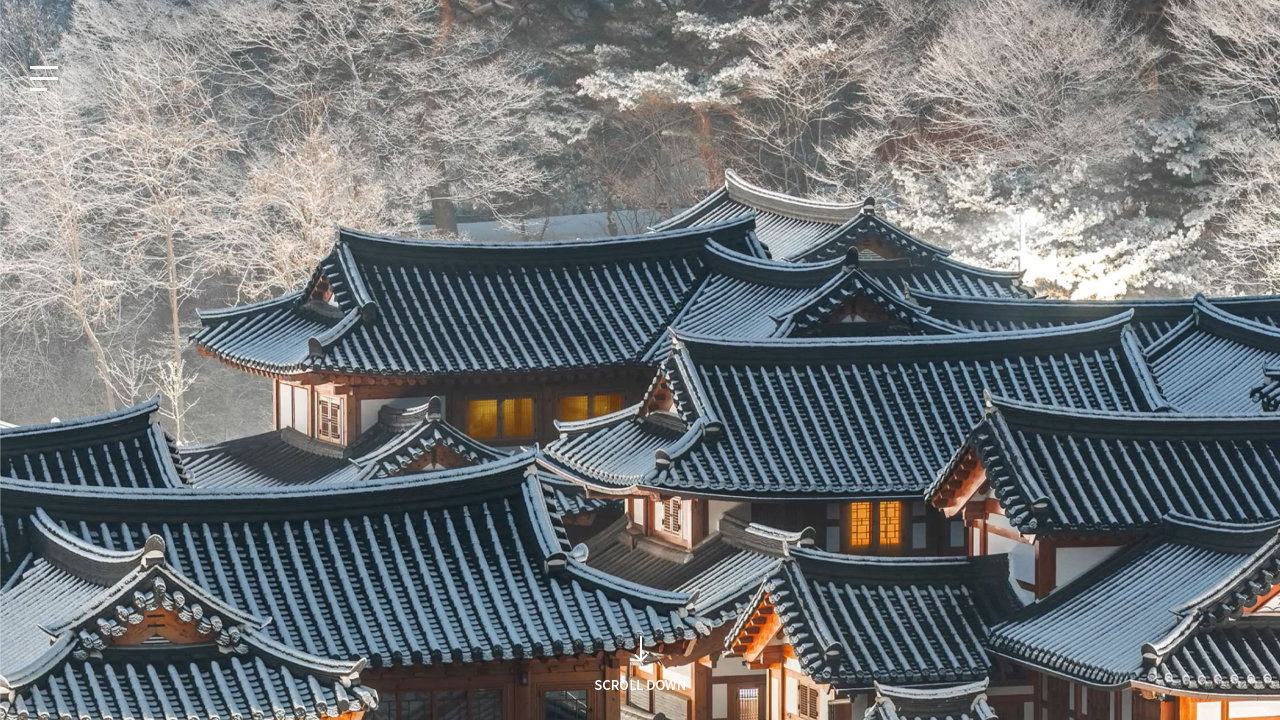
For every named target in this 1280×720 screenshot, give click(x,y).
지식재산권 (1065, 17)
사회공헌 (1143, 17)
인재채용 (1217, 17)
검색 (933, 399)
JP (122, 17)
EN (79, 17)
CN (166, 17)
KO (35, 17)
